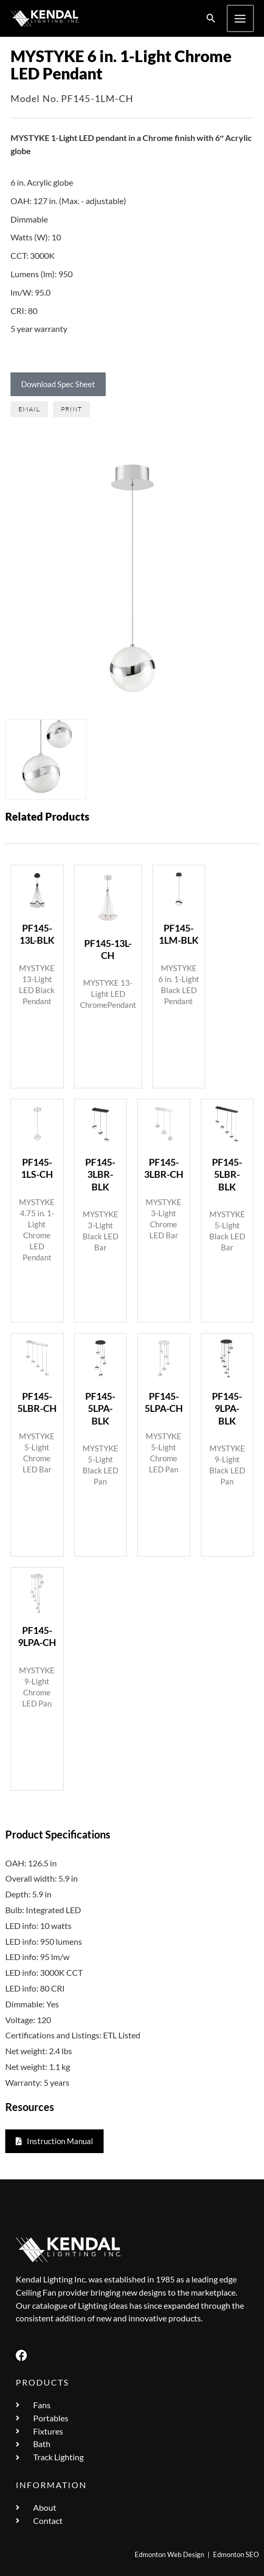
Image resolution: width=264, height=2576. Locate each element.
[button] (212, 19)
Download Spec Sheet (58, 384)
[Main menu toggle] (240, 18)
